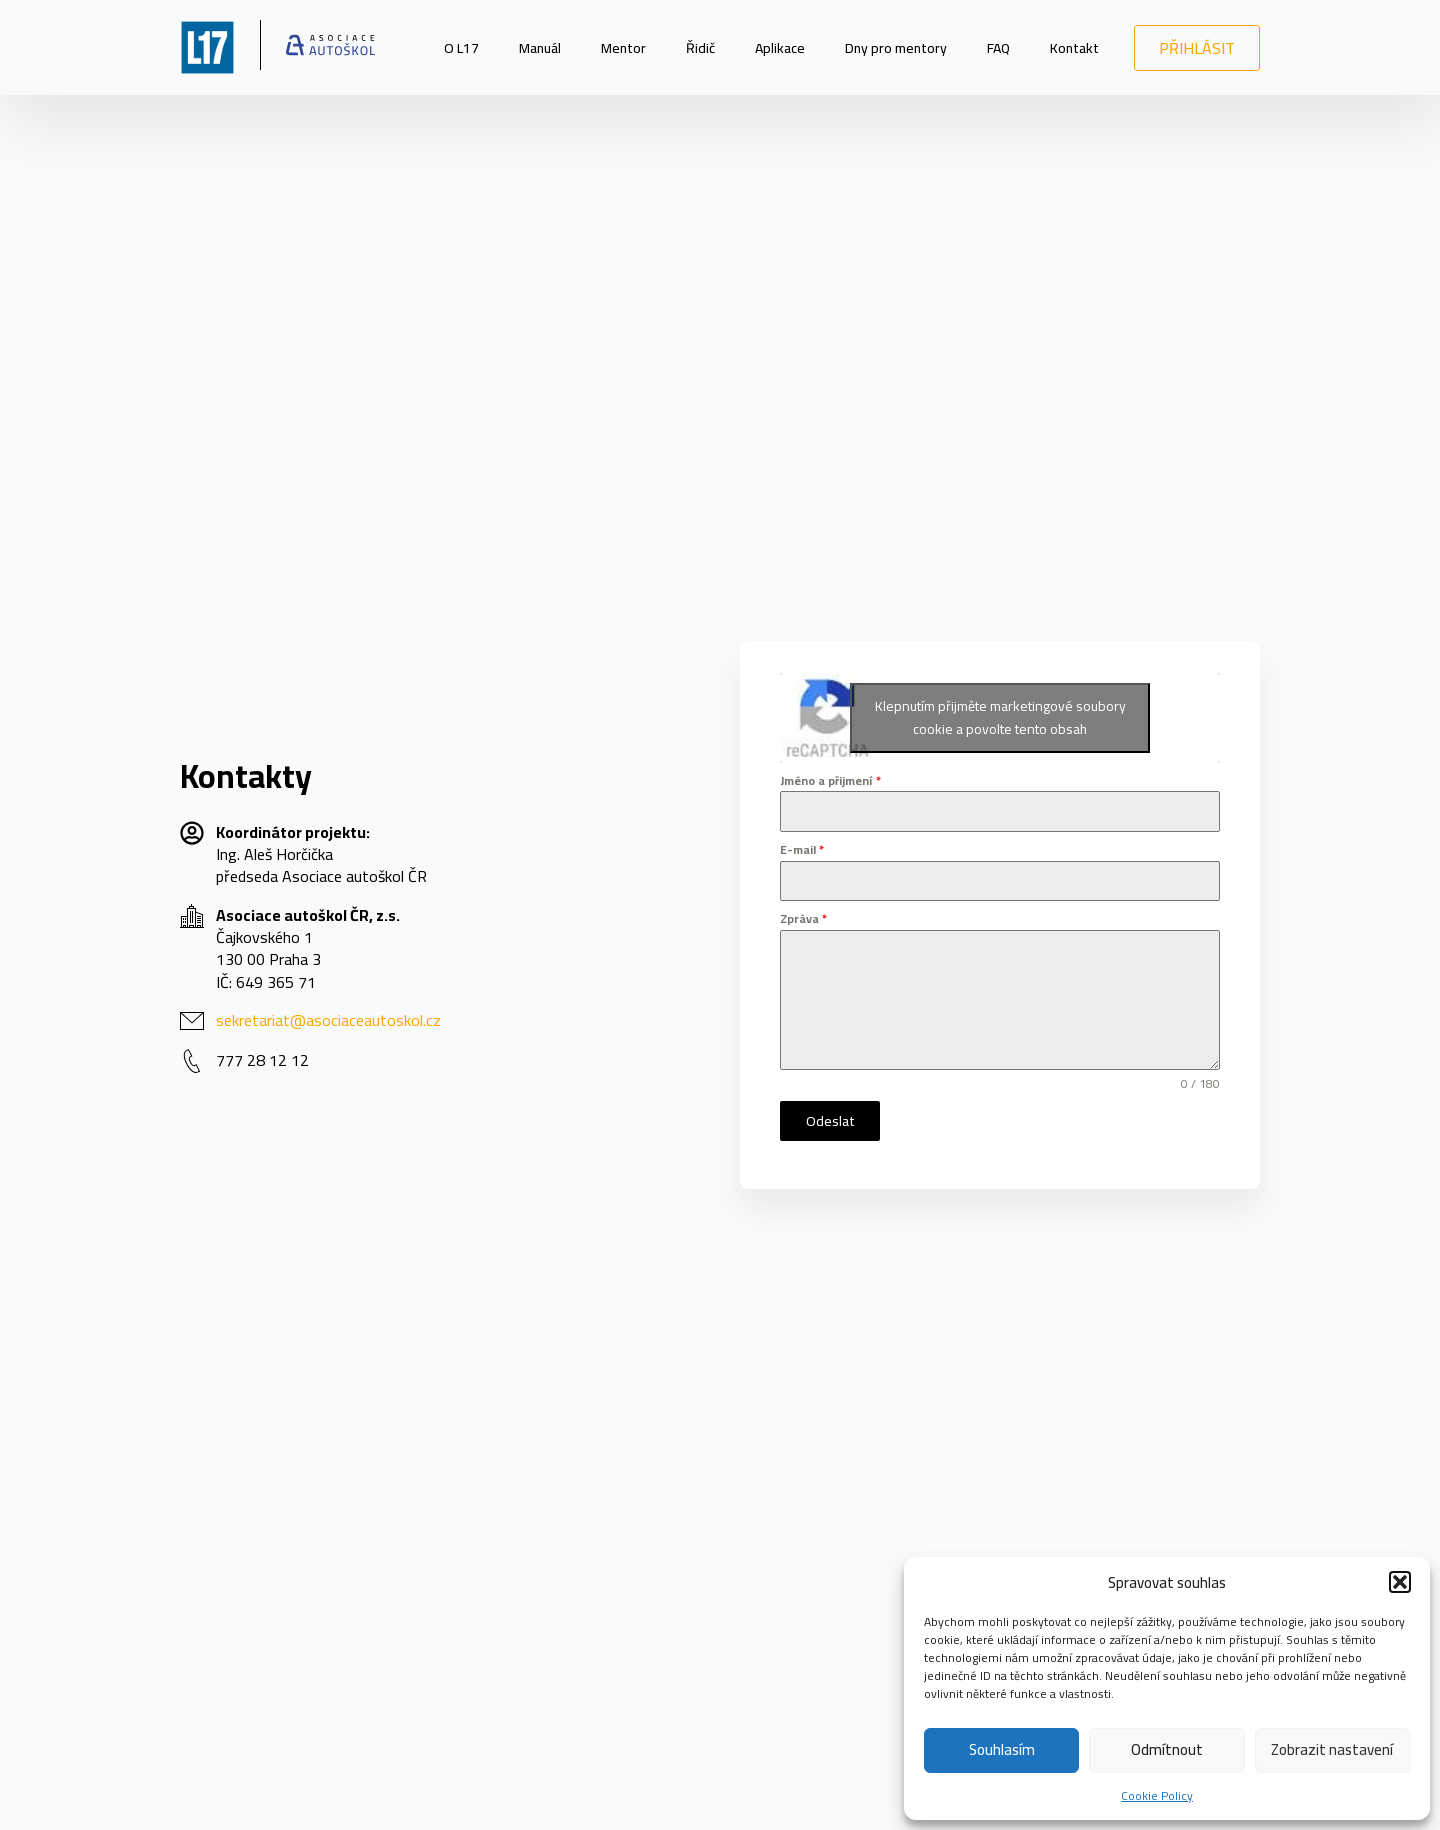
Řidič (700, 48)
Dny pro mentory (896, 48)
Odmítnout (1167, 1749)
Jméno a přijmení (830, 781)
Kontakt (1074, 48)
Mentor (623, 48)
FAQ (998, 48)
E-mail (802, 850)
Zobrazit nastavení (1332, 1749)
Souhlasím (1002, 1749)
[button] (1400, 1582)
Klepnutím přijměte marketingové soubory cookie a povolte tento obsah (1000, 717)
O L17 (461, 48)
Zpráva (803, 919)
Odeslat (830, 1121)
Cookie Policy (1157, 1795)
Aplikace (780, 48)
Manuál (540, 48)
